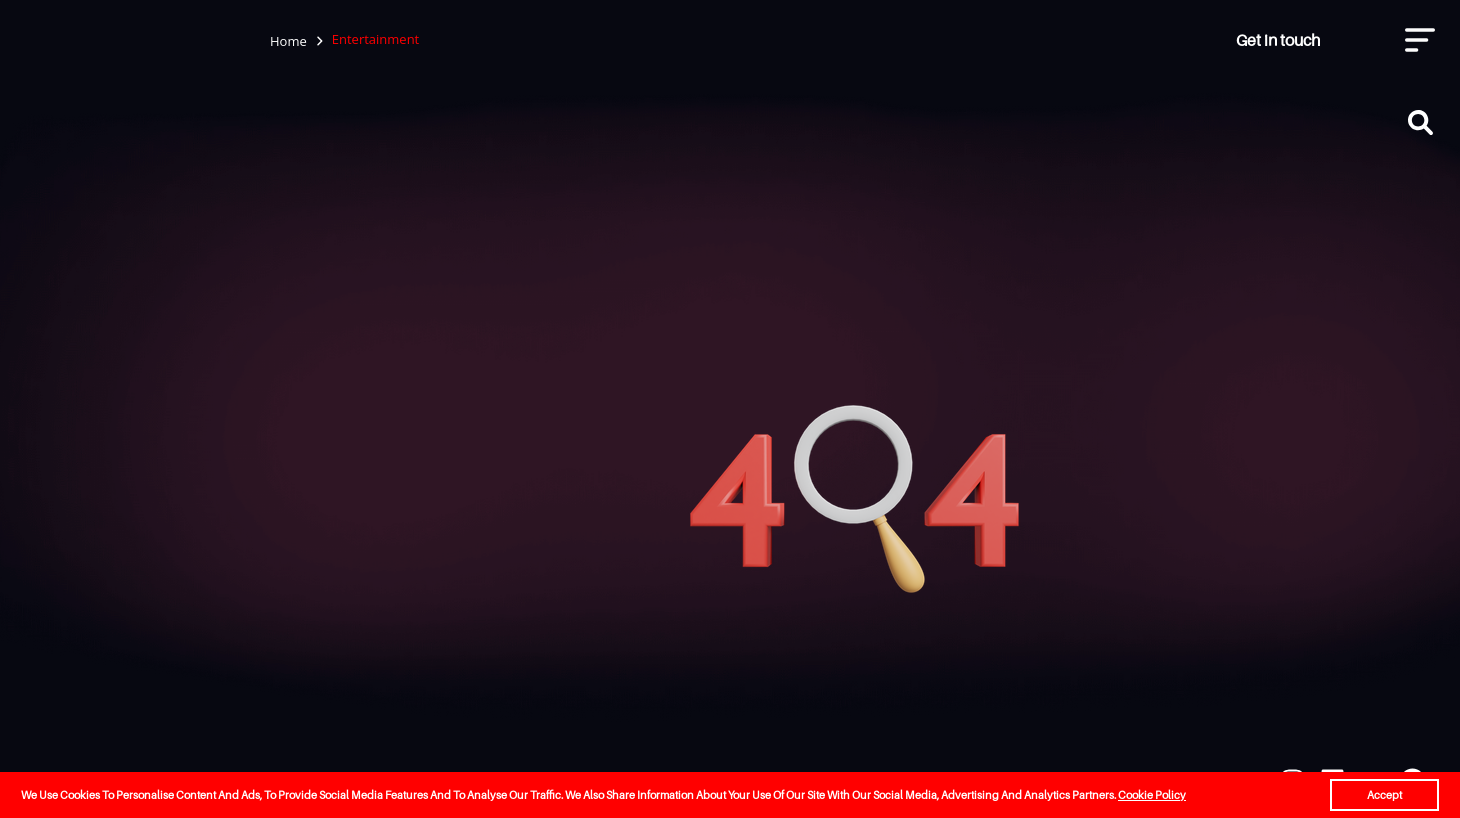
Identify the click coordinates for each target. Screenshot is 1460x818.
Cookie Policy (1152, 795)
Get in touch (1278, 40)
